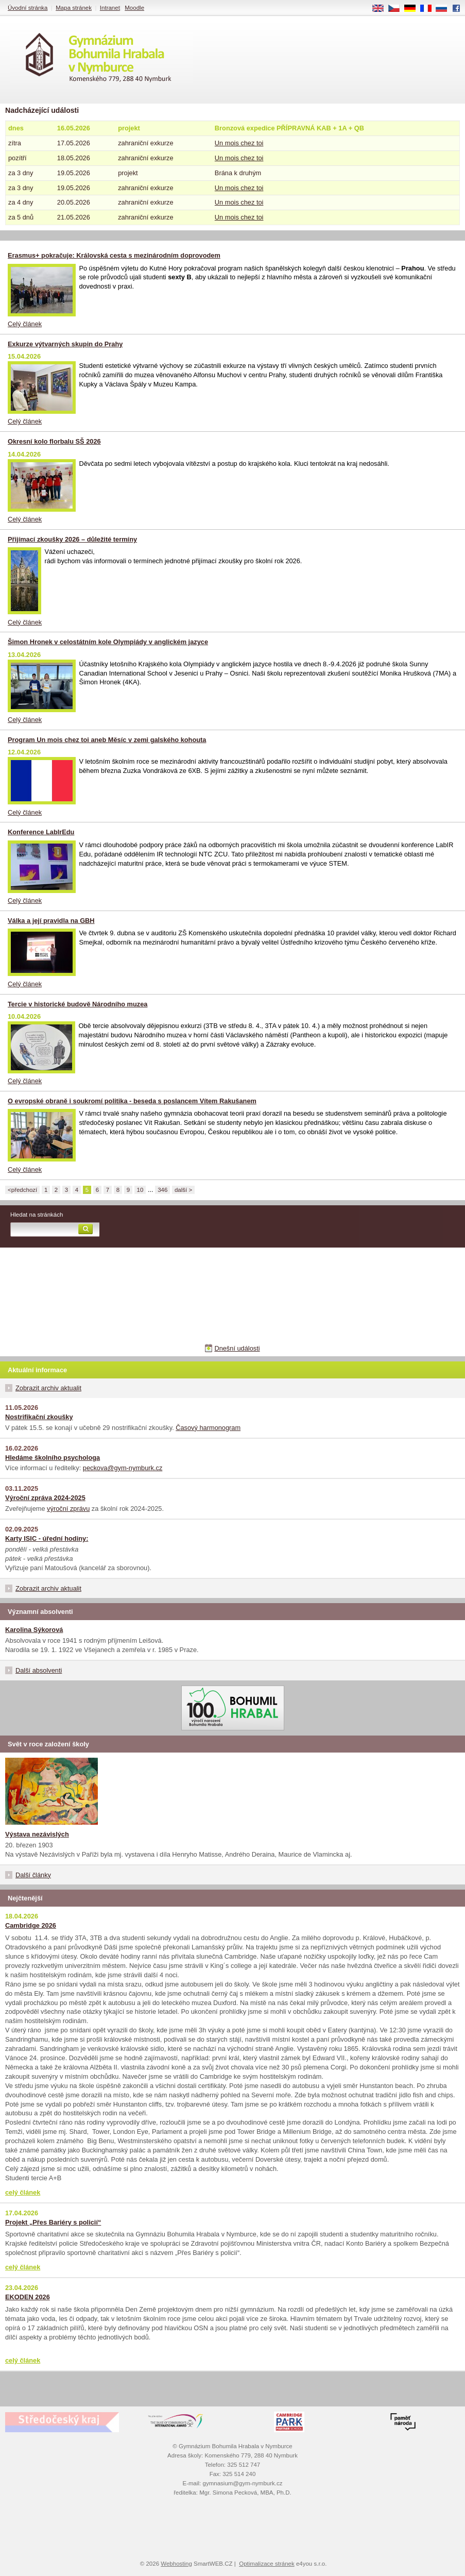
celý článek (22, 2192)
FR (429, 9)
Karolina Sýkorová (34, 1630)
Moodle (134, 8)
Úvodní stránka (27, 8)
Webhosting (176, 2564)
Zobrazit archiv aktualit (48, 1388)
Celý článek (25, 324)
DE (413, 9)
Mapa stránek (74, 8)
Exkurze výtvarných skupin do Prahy (65, 344)
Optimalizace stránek (267, 2564)
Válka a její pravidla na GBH (51, 920)
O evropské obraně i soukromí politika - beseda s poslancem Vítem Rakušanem (132, 1101)
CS (397, 9)
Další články (33, 1875)
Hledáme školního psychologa (52, 1457)
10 (140, 1190)
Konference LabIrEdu (41, 832)
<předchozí (22, 1190)
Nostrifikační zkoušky (39, 1417)
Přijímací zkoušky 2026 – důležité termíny (72, 539)
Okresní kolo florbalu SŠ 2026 (54, 441)
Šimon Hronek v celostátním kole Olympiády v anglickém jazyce (108, 642)
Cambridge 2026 (30, 1925)
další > (183, 1190)
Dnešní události (237, 1348)
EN (381, 9)
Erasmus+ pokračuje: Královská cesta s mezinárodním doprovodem (114, 255)
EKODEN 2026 (27, 2297)
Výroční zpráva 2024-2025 (45, 1498)
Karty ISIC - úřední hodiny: (46, 1538)
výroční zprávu (68, 1508)
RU (445, 9)
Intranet (110, 8)
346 (162, 1190)
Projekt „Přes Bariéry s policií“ (53, 2222)
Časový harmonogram (208, 1428)
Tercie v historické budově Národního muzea (77, 1004)
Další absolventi (38, 1670)
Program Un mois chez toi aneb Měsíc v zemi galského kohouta (107, 740)
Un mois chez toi (239, 143)
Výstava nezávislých (37, 1834)
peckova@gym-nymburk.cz (123, 1468)
